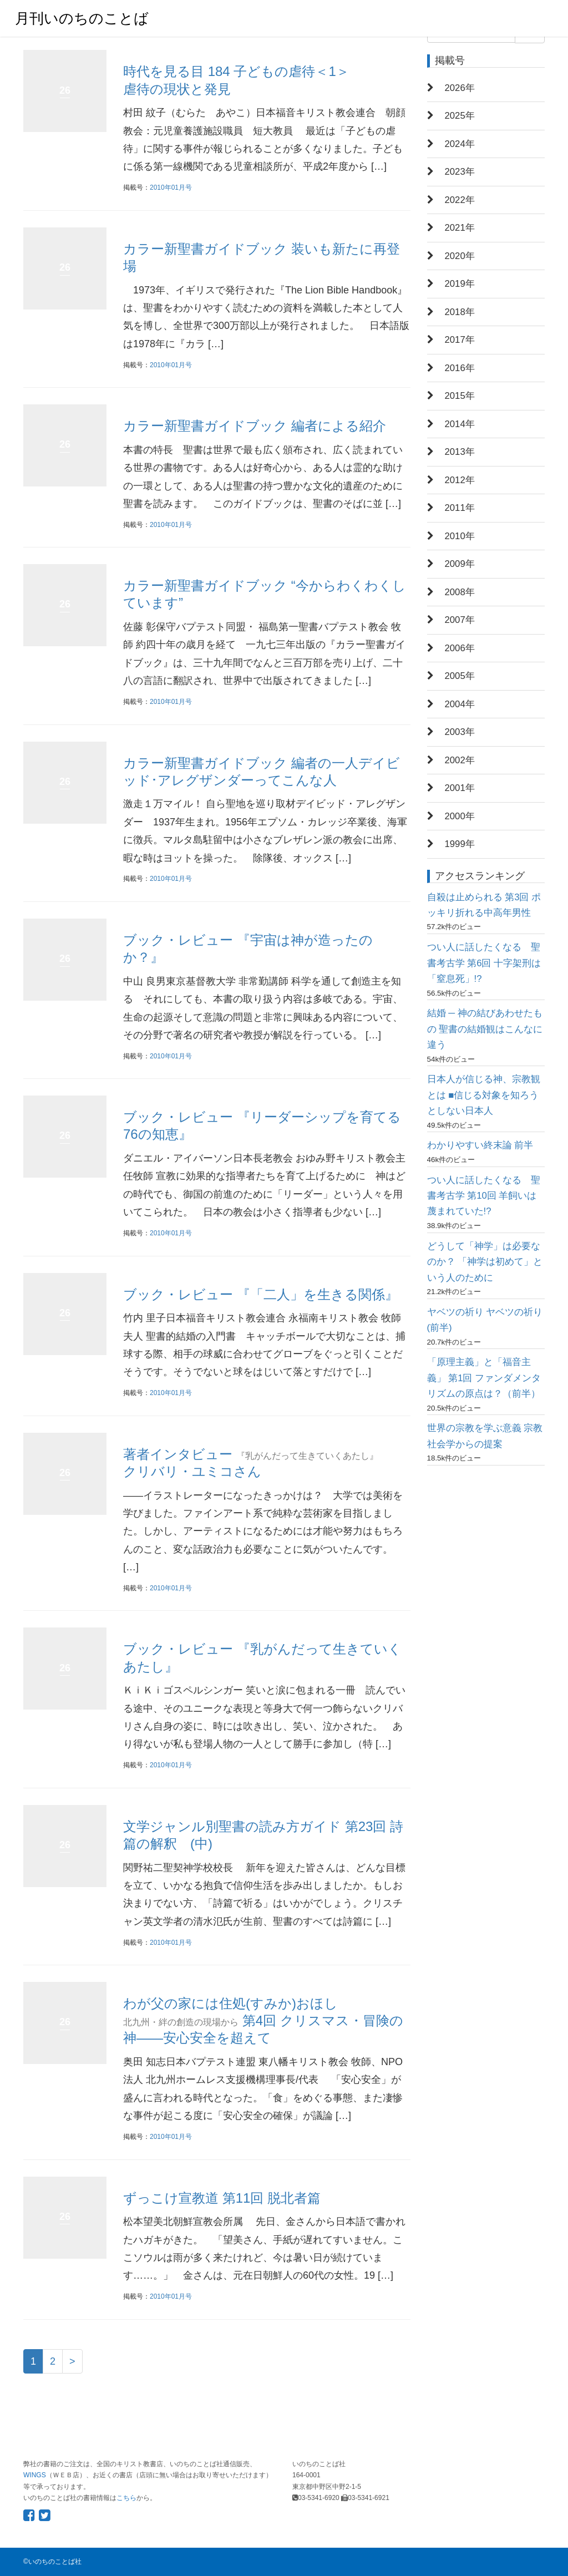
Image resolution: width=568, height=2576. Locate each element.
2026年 (460, 88)
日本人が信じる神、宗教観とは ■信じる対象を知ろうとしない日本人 (483, 1095)
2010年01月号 (171, 187)
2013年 (460, 452)
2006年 (460, 648)
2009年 (460, 564)
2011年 (460, 508)
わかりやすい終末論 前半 (480, 1145)
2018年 (460, 312)
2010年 (460, 536)
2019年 (460, 283)
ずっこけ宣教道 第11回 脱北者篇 (222, 2197)
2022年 (460, 200)
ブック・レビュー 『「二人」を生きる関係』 (260, 1294)
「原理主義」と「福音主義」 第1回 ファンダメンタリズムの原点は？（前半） (484, 1378)
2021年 (460, 227)
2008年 (460, 592)
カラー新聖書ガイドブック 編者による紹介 (254, 425)
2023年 (460, 171)
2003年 (460, 732)
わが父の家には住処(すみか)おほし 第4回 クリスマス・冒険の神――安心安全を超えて (263, 2020)
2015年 (460, 396)
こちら (126, 2498)
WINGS (34, 2475)
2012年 (460, 480)
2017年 (460, 339)
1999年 (460, 844)
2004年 (460, 704)
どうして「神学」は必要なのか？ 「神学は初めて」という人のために (485, 1262)
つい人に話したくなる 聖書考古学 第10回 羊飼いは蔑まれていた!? (483, 1196)
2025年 (460, 115)
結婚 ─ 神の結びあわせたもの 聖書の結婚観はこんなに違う (485, 1029)
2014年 (460, 424)
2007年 (460, 620)
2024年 (460, 144)
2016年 (460, 368)
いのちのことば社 (55, 2561)
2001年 (460, 788)
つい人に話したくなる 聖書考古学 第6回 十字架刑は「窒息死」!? (484, 963)
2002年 (460, 760)
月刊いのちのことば (82, 18)
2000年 (460, 816)
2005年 (460, 676)
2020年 (460, 256)
